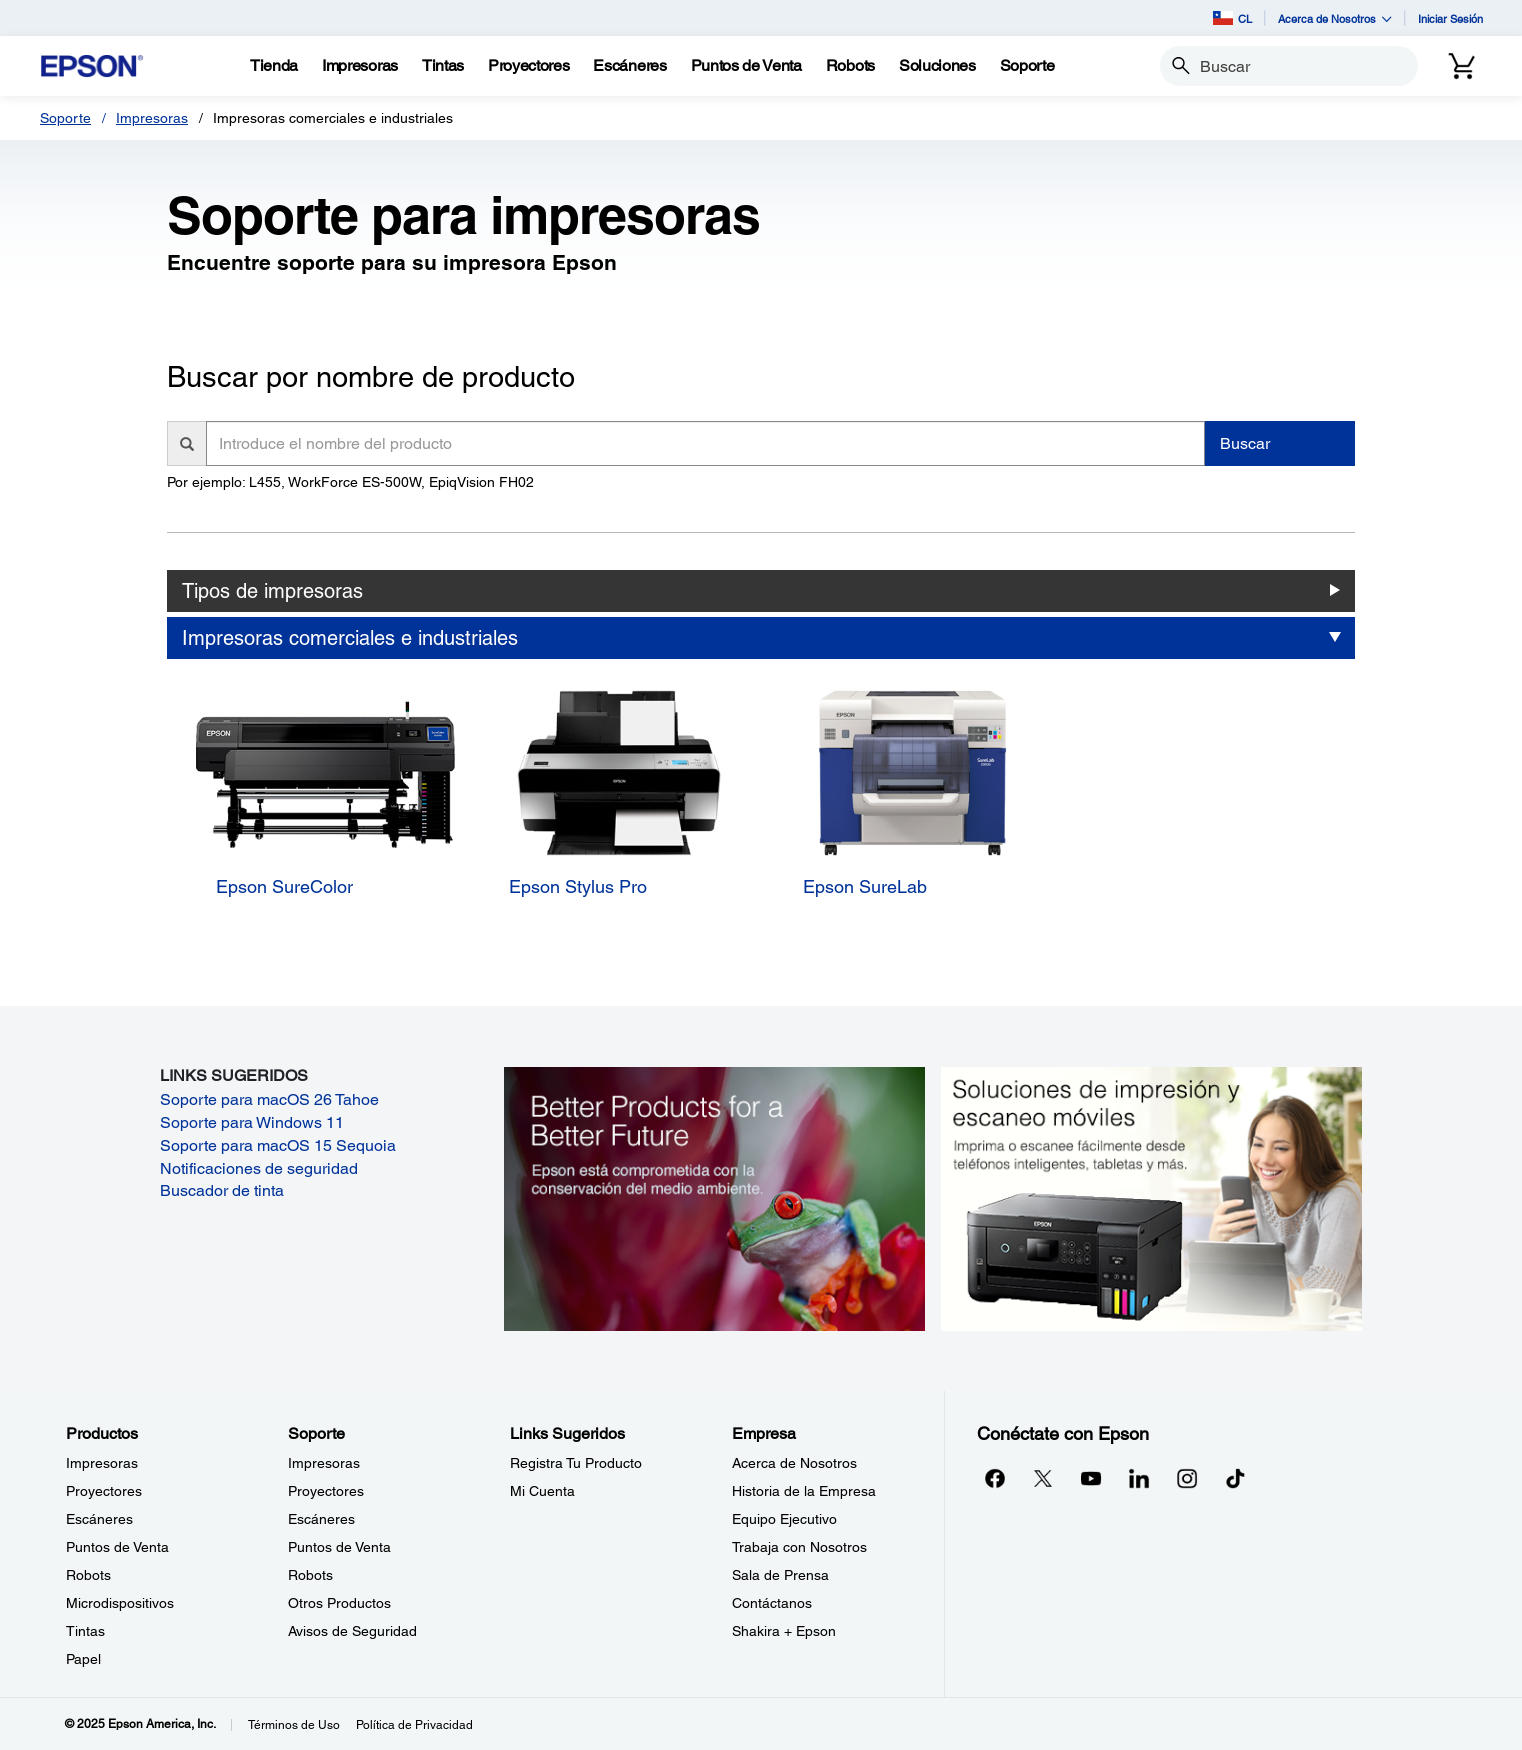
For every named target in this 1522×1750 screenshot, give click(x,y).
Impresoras (152, 118)
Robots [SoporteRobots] (310, 1575)
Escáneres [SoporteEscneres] (321, 1519)
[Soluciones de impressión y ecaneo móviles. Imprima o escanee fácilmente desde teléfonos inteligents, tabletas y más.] (1151, 1197)
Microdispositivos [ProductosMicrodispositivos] (120, 1603)
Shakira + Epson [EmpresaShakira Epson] (784, 1631)
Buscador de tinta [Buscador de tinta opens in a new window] (222, 1190)
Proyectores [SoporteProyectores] (326, 1491)
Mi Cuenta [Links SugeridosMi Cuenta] (542, 1491)
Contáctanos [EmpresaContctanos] (772, 1603)
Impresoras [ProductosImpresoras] (102, 1463)
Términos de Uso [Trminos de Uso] (294, 1725)
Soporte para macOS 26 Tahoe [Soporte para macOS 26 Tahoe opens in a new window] (269, 1099)
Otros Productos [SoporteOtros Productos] (339, 1603)
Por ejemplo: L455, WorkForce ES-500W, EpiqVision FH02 (350, 482)
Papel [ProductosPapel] (83, 1659)
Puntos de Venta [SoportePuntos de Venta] (339, 1547)
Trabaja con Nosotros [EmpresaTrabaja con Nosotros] (799, 1547)
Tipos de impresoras (272, 591)
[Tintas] (443, 66)
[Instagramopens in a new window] (1187, 1478)
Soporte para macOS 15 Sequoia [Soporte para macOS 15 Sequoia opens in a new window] (278, 1145)
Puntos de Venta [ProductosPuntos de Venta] (117, 1547)
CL (1232, 18)
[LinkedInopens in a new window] (1139, 1478)
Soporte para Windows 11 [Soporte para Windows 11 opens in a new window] (252, 1122)
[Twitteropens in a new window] (1043, 1478)
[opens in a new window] (1235, 1478)
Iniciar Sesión (1450, 18)
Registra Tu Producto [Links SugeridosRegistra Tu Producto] (576, 1463)
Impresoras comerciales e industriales (350, 638)
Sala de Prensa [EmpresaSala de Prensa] (780, 1575)
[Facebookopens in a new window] (995, 1478)
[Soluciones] (937, 66)
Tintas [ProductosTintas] (85, 1631)
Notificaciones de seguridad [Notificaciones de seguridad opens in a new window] (259, 1168)
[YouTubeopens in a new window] (1091, 1478)
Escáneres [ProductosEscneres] (99, 1519)
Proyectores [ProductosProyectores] (104, 1491)
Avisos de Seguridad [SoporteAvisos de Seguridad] (352, 1631)
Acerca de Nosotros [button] (1335, 18)
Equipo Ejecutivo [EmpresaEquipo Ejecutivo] (784, 1519)
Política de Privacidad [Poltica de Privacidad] (414, 1725)
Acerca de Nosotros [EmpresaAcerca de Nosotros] (794, 1463)
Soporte (65, 118)
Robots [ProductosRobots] (88, 1575)
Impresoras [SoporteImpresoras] (324, 1463)
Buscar (1245, 443)
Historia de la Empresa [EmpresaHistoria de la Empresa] (804, 1491)
